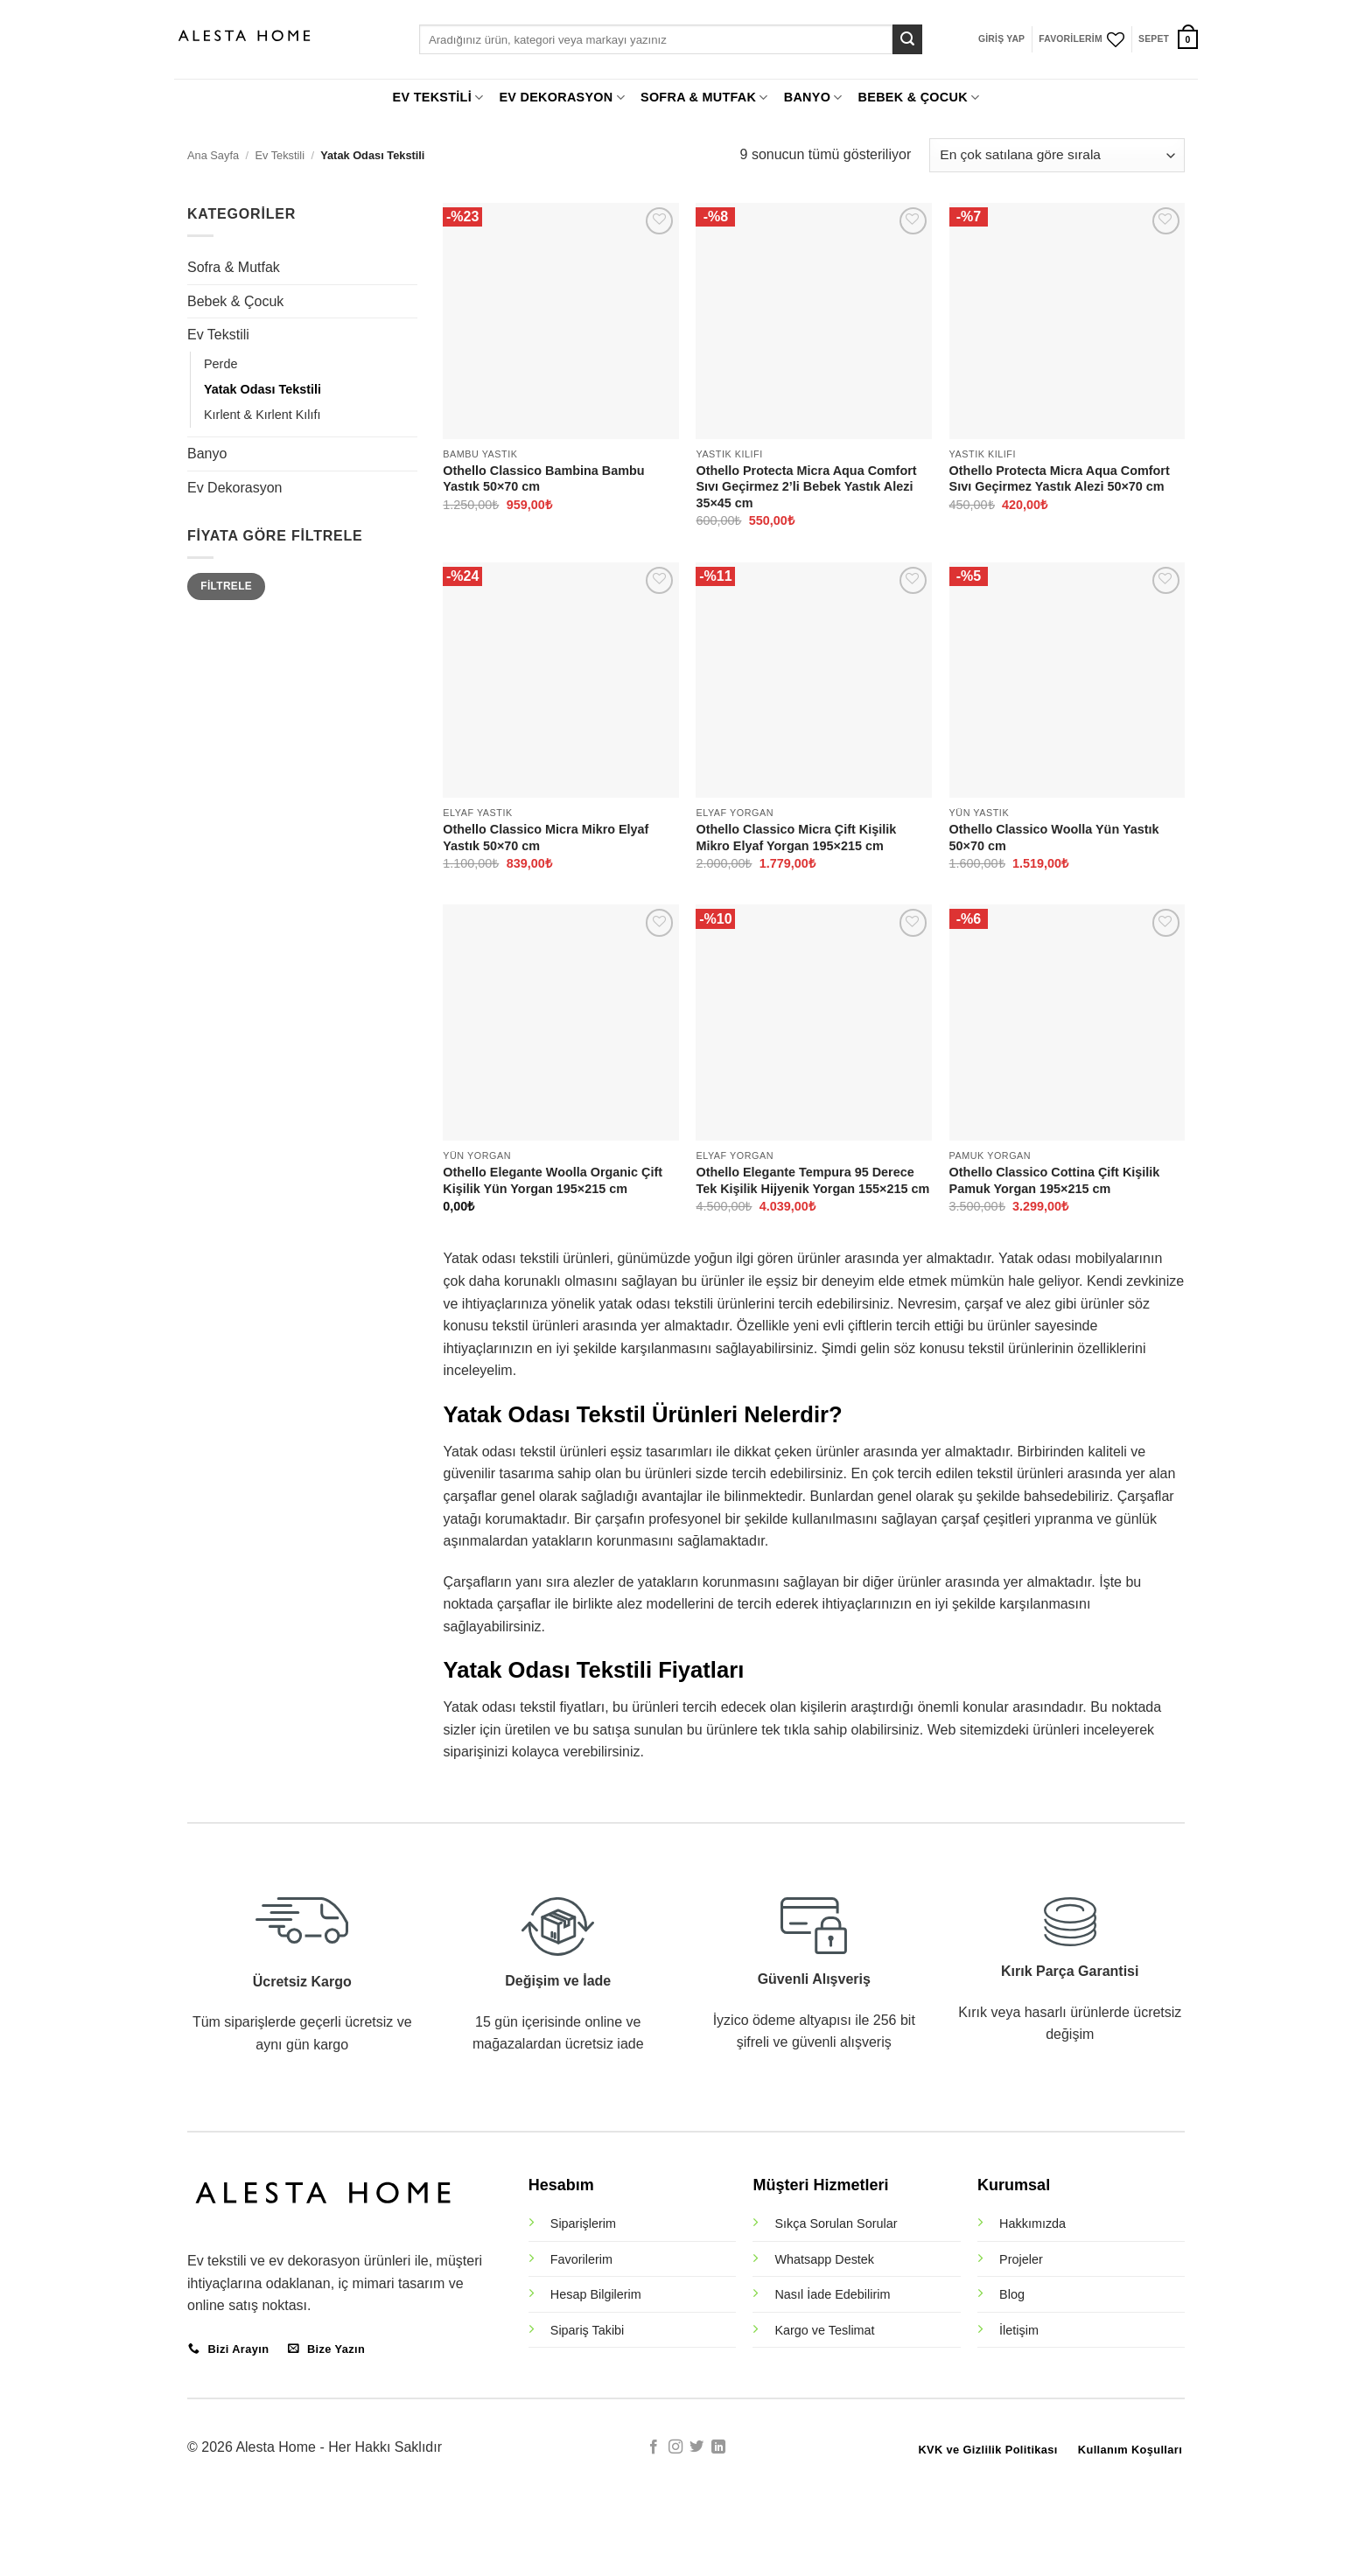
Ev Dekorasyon (235, 487)
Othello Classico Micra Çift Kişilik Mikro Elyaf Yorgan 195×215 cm (796, 837)
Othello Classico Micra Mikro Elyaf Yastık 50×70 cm (545, 837)
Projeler (1021, 2259)
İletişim (1019, 2330)
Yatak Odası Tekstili (262, 389)
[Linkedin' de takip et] (718, 2447)
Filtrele (226, 586)
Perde (220, 364)
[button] (1001, 39)
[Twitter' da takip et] (697, 2447)
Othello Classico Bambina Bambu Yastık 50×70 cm (543, 479)
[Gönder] (907, 39)
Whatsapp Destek (824, 2259)
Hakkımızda (1032, 2223)
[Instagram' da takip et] (675, 2447)
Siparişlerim (583, 2223)
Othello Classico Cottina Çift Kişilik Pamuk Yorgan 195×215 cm (1054, 1180)
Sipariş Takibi (587, 2330)
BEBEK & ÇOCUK (919, 97)
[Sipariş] (1057, 155)
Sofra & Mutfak (233, 267)
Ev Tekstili (279, 155)
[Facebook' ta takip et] (654, 2447)
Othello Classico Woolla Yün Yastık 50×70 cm (1054, 837)
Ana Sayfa (213, 155)
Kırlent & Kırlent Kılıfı (262, 415)
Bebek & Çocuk (235, 301)
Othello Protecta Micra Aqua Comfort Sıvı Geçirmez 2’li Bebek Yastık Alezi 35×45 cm (806, 487)
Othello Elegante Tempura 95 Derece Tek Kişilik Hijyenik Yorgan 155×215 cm (812, 1180)
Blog (1012, 2294)
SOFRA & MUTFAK (704, 97)
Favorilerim (581, 2259)
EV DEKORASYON (562, 97)
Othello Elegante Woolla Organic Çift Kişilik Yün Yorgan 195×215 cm (552, 1180)
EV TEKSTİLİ (438, 97)
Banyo (207, 453)
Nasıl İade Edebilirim (832, 2294)
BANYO (813, 97)
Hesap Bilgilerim (595, 2294)
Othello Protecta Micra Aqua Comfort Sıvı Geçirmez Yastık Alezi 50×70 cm (1059, 479)
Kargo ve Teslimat (824, 2330)
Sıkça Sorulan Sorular (835, 2223)
